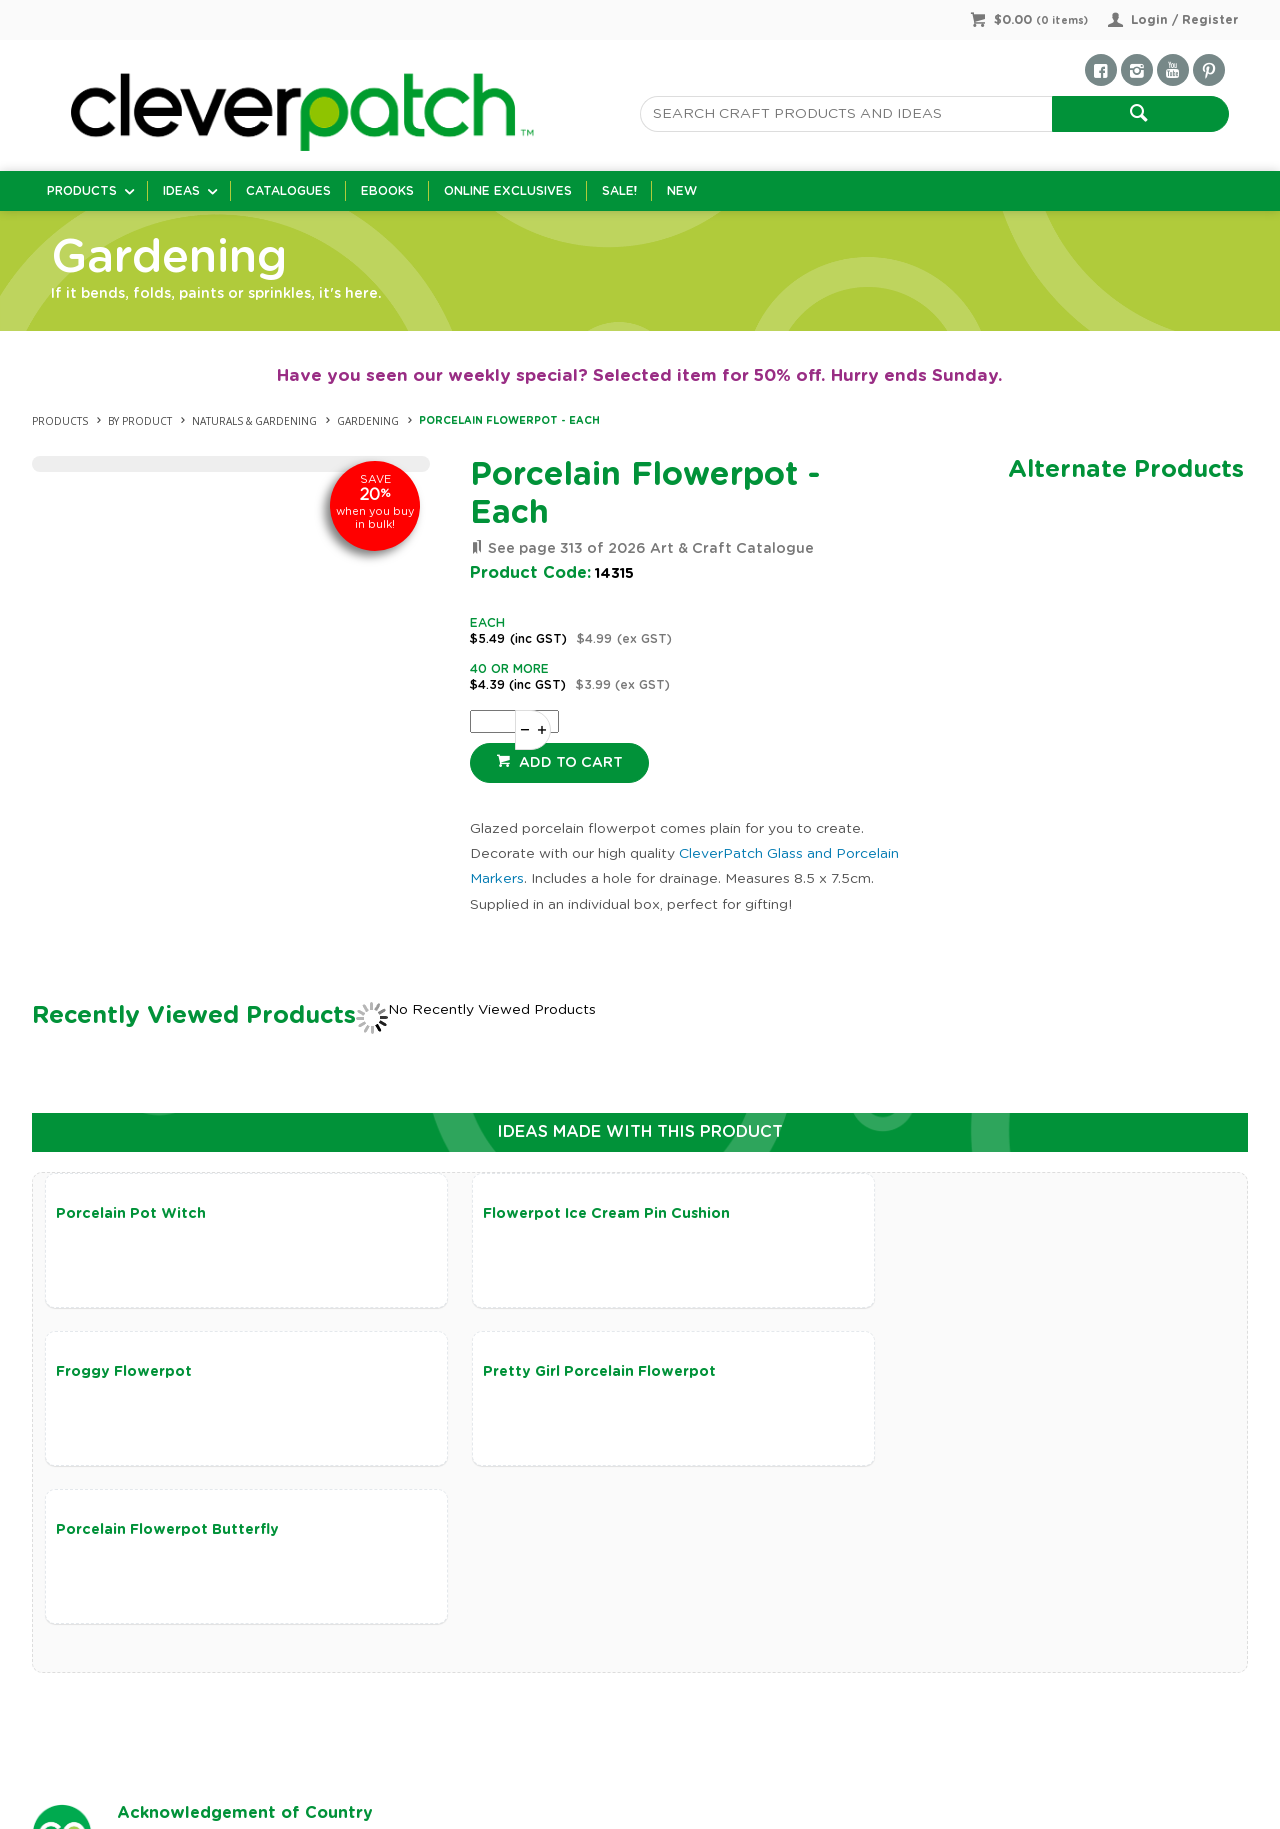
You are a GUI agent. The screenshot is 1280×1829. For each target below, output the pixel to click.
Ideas (181, 191)
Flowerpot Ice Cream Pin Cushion (580, 1214)
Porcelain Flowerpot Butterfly (568, 1374)
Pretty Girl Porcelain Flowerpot (172, 1374)
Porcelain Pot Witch (131, 1214)
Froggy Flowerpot (925, 1214)
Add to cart (569, 763)
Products (82, 191)
